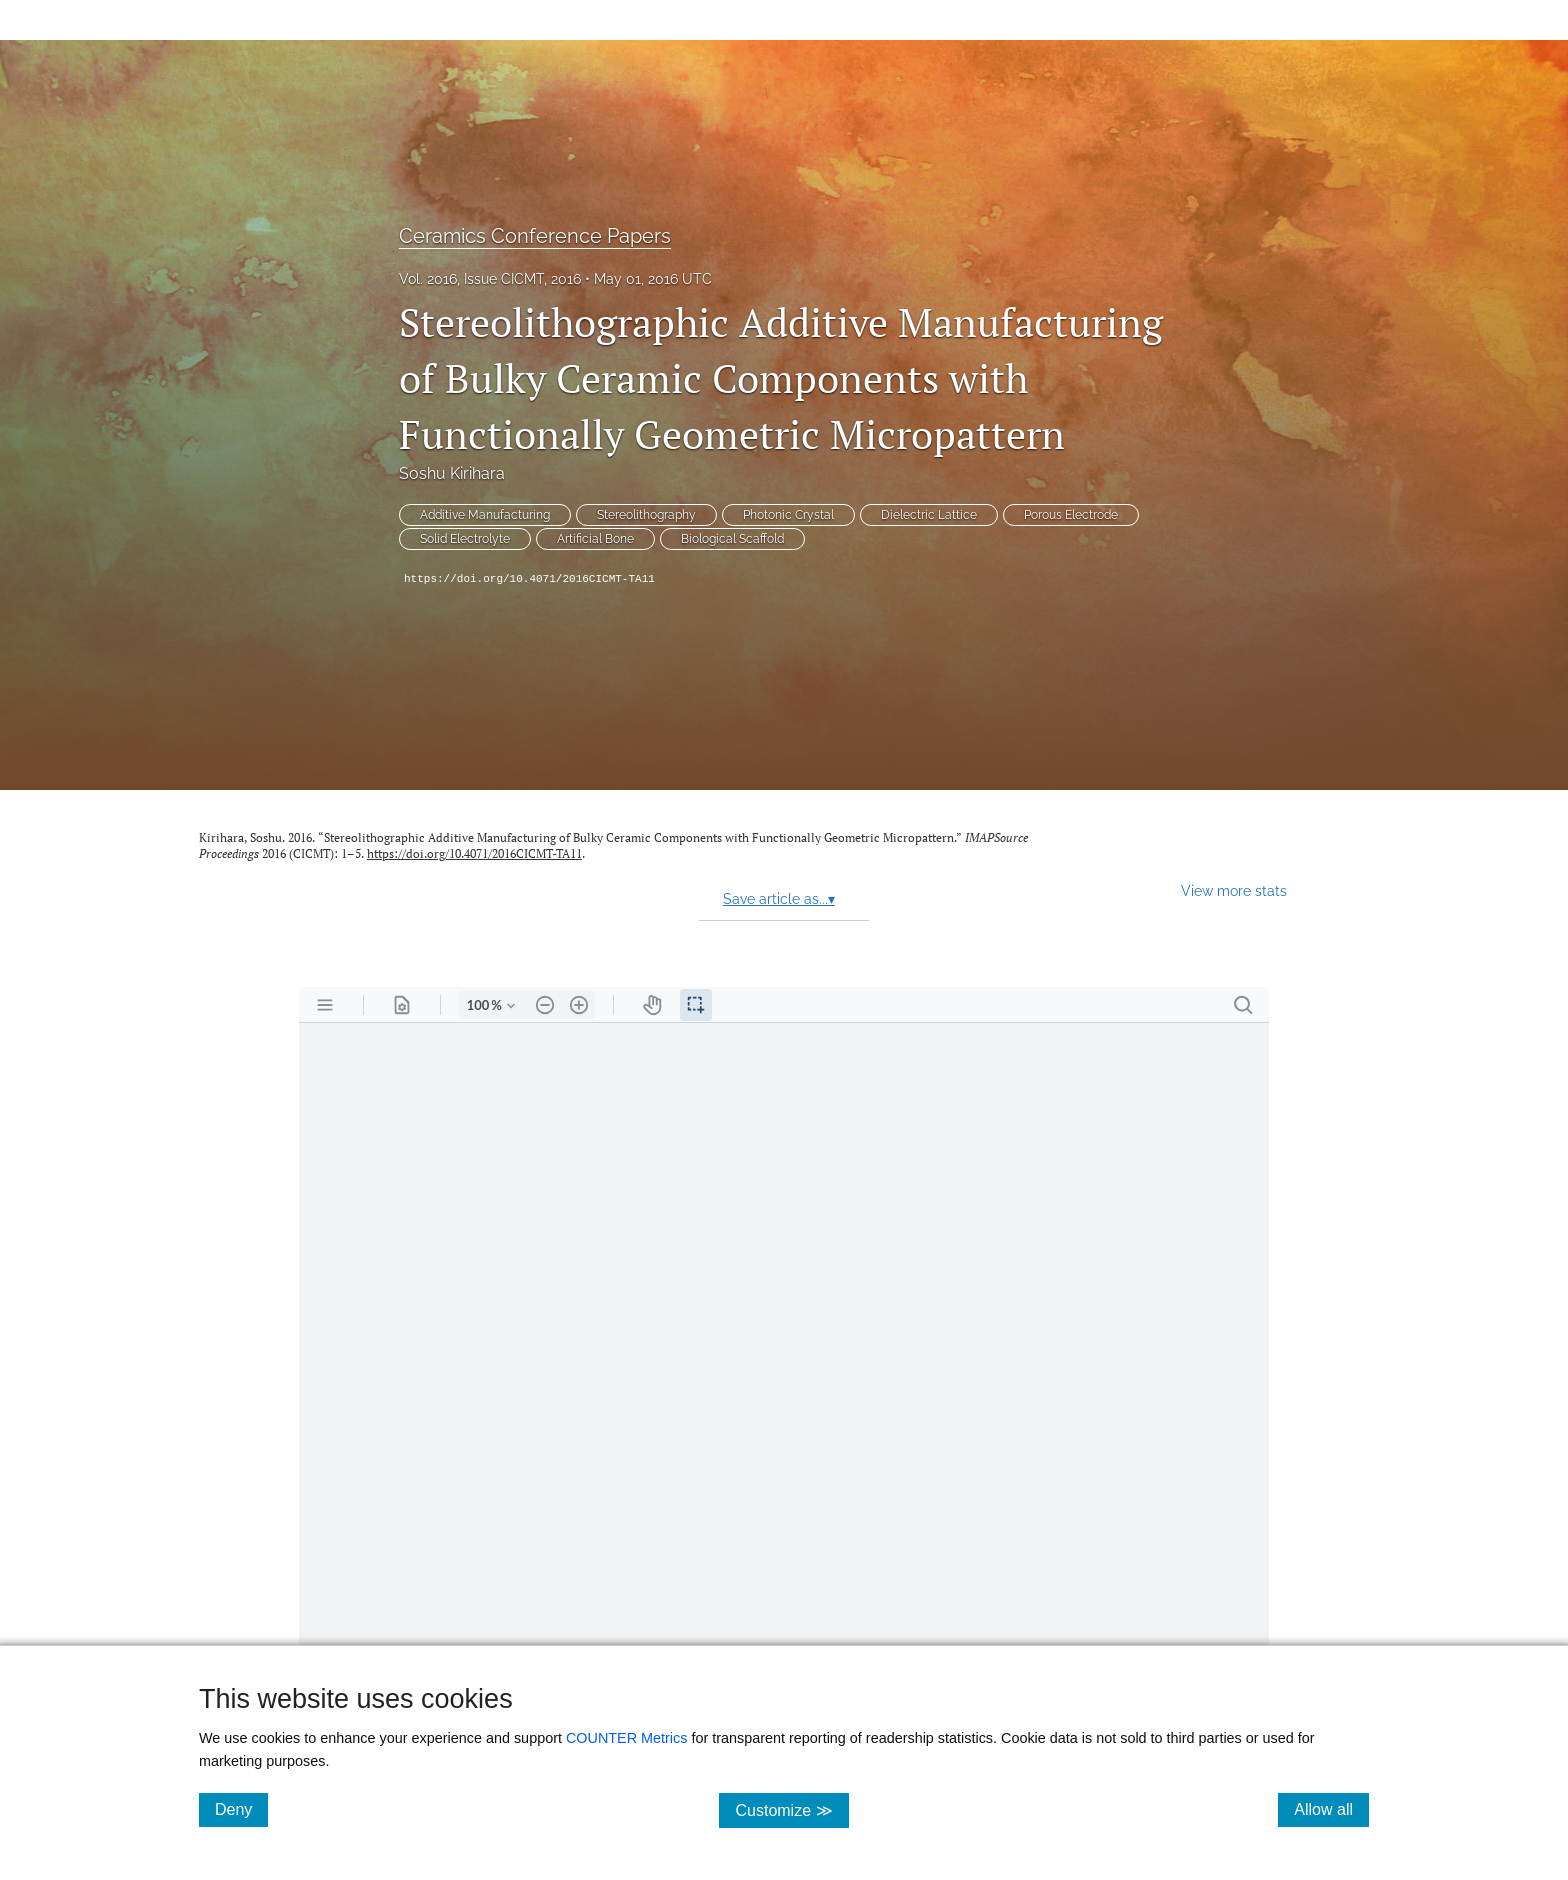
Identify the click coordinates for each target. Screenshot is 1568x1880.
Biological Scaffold (732, 539)
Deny (241, 1809)
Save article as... (779, 899)
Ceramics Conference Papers (535, 236)
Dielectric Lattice (929, 515)
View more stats (1234, 890)
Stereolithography (646, 515)
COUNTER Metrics (627, 1738)
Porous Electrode (1071, 515)
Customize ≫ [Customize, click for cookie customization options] (791, 1809)
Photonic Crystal (788, 515)
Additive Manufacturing (485, 515)
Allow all (1331, 1809)
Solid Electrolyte (465, 539)
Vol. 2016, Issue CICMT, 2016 (490, 279)
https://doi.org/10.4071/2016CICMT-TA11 (529, 579)
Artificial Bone (595, 539)
